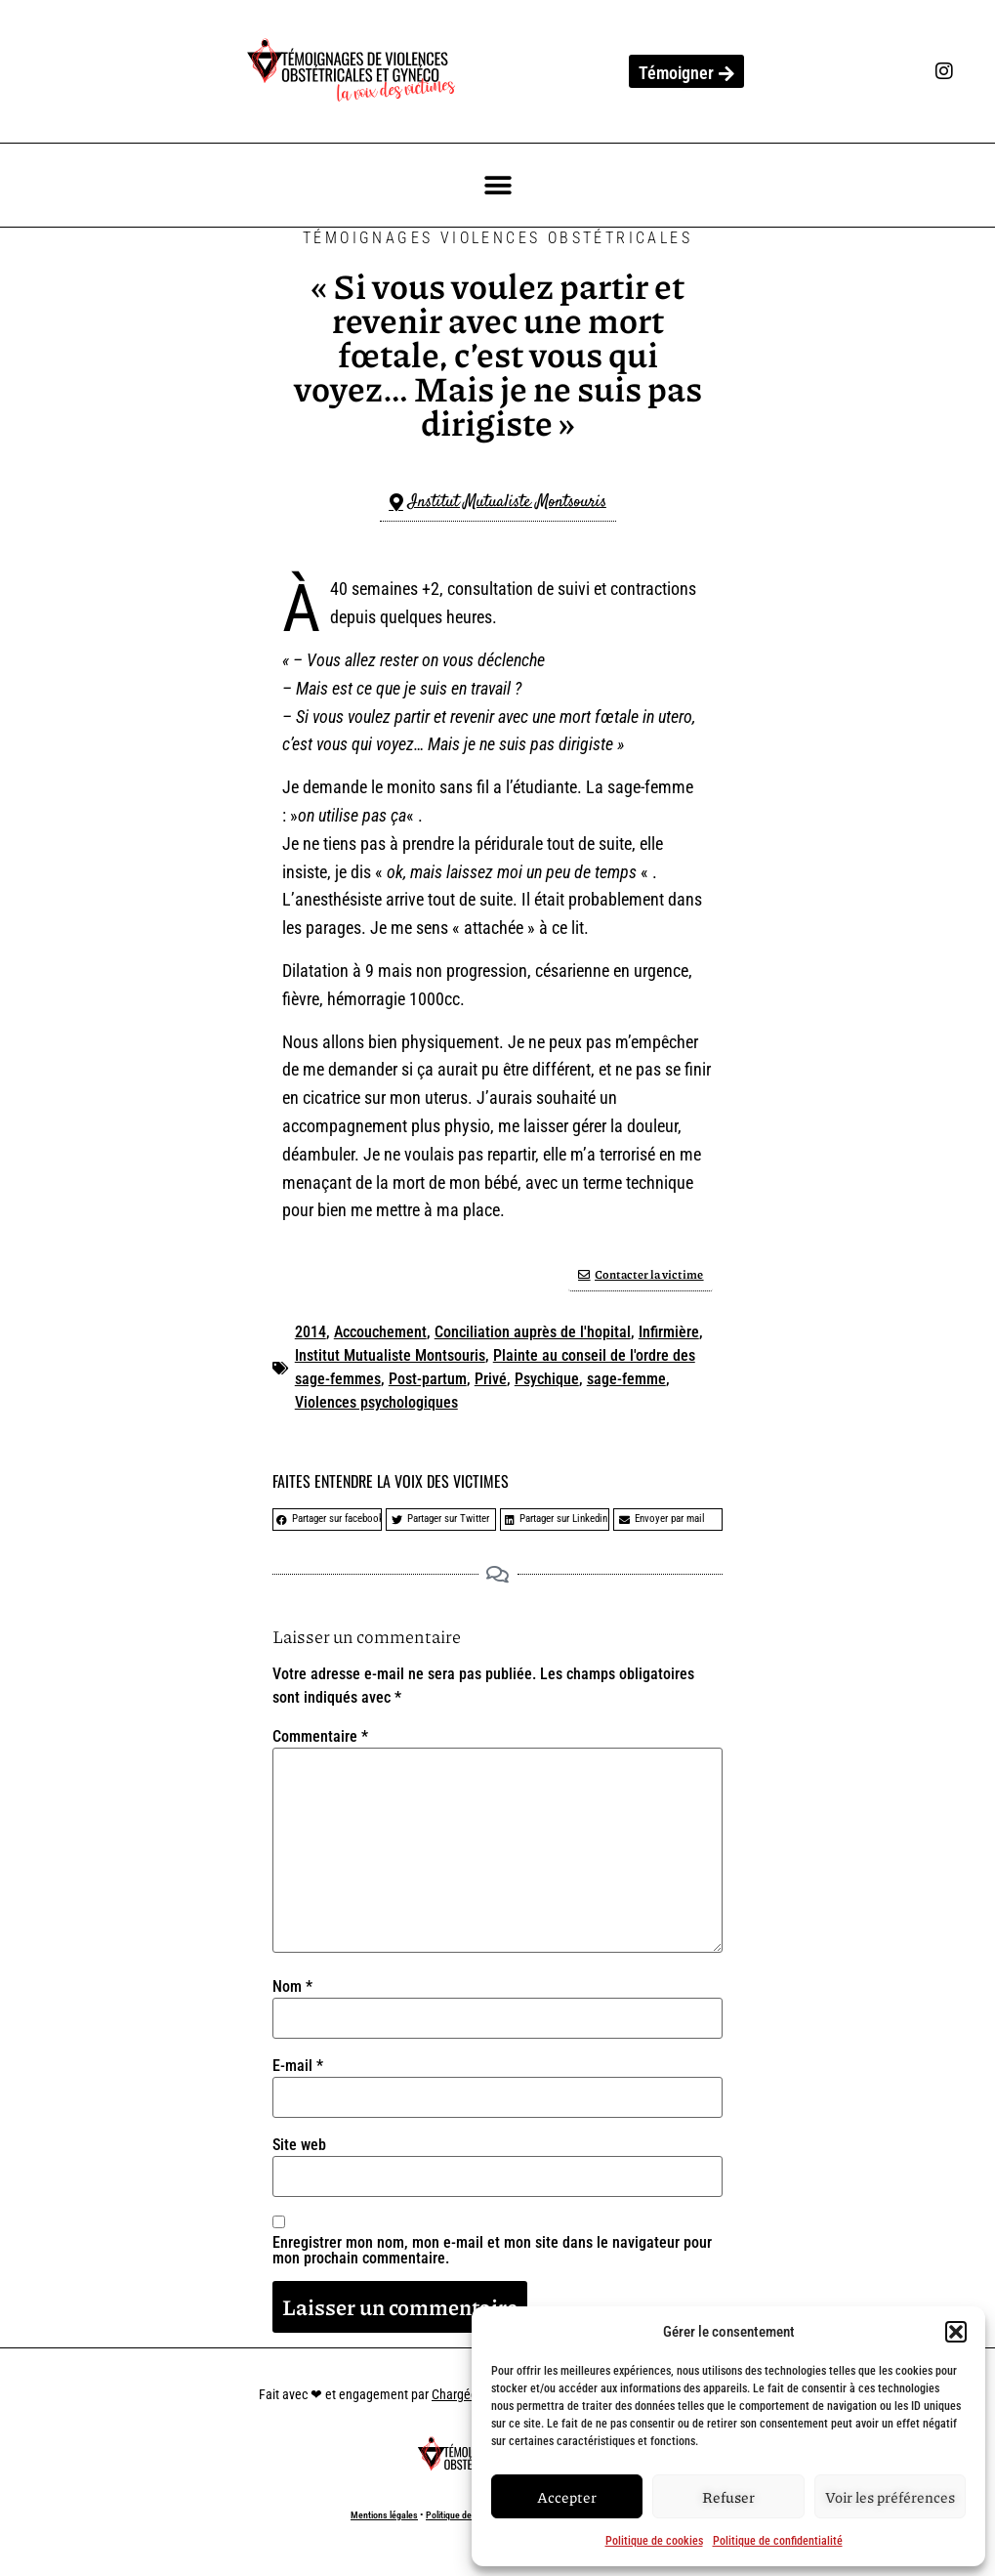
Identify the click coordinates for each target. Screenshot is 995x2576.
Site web (299, 2145)
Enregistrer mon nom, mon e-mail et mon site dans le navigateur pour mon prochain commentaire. (492, 2250)
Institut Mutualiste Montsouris (390, 1355)
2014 (310, 1332)
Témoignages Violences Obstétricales (497, 238)
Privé (491, 1379)
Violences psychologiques (376, 1402)
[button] (956, 2332)
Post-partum (428, 1379)
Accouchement (380, 1332)
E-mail (297, 2066)
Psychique (547, 1379)
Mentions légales (384, 2515)
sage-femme (626, 1379)
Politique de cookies (654, 2541)
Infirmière (669, 1332)
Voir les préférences (890, 2497)
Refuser (728, 2497)
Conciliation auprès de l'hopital (533, 1332)
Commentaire (320, 1737)
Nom (292, 1987)
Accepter (567, 2497)
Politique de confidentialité (778, 2541)
